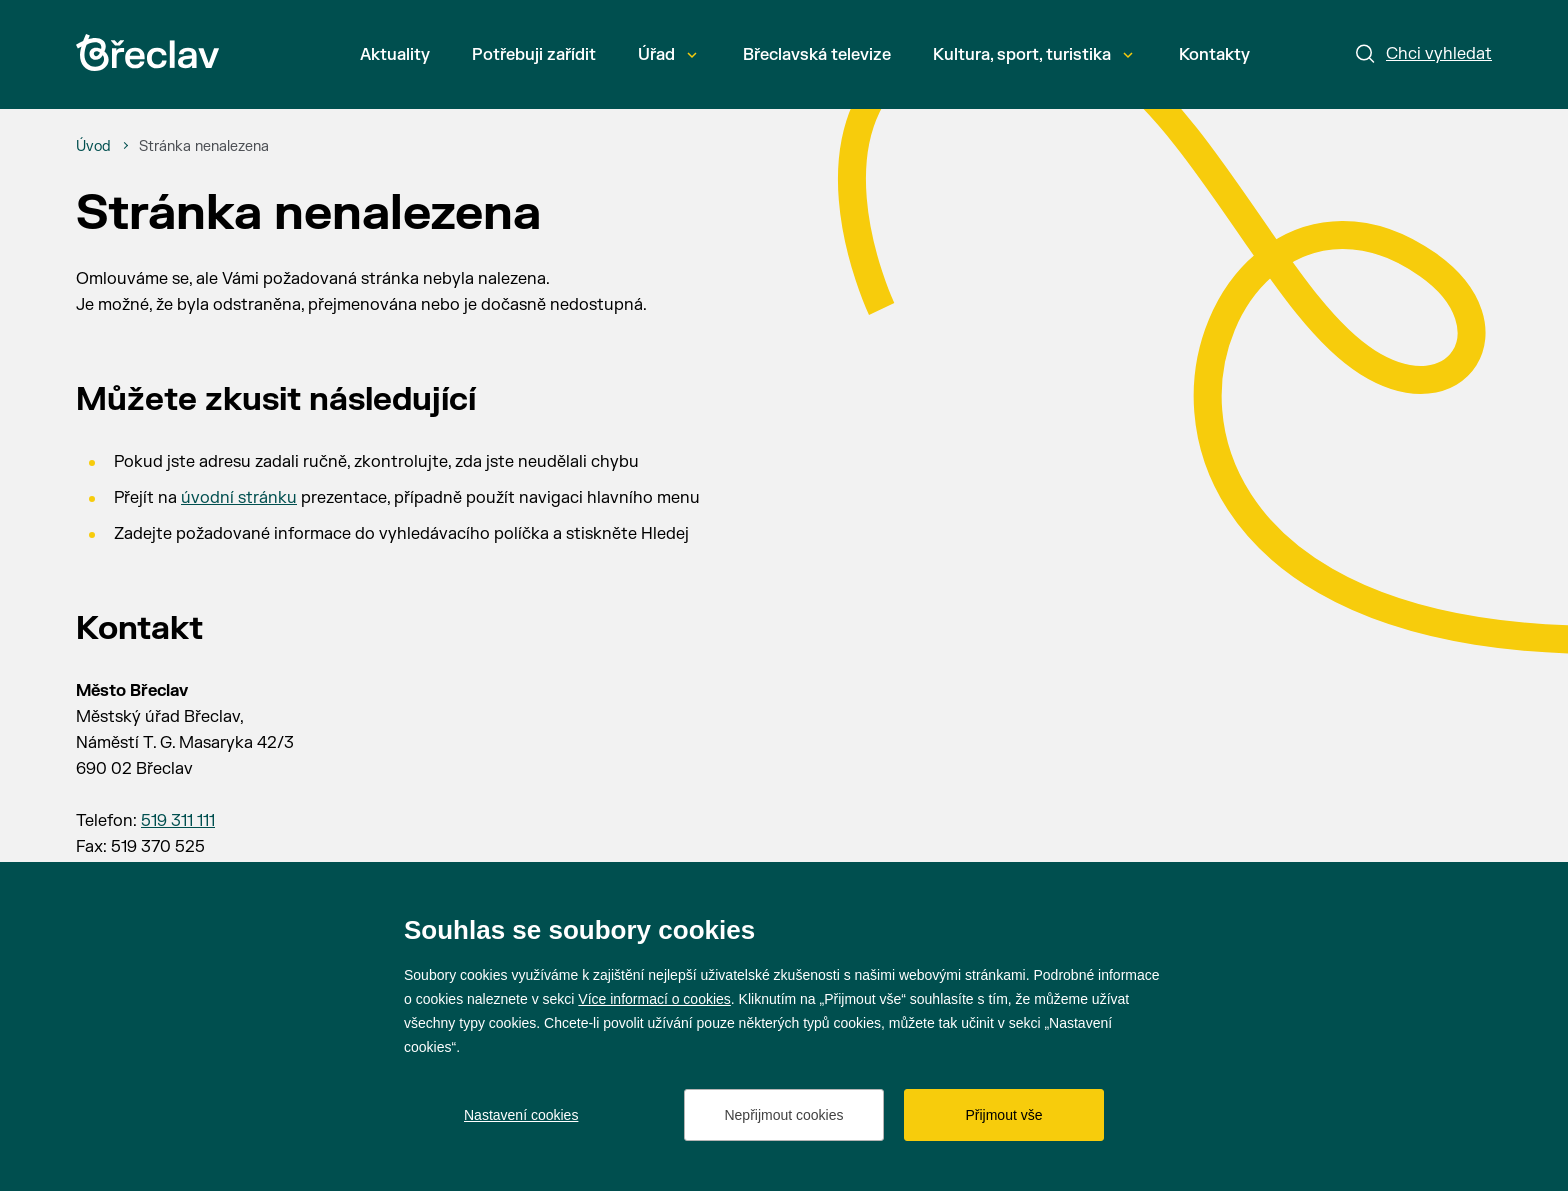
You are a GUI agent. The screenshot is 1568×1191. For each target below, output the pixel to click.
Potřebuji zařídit (534, 55)
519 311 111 (178, 821)
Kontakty (1214, 55)
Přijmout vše (1003, 1115)
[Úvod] (93, 147)
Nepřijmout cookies (783, 1115)
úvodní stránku (239, 498)
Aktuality (395, 55)
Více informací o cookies (654, 999)
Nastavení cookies (521, 1115)
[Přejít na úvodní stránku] (147, 52)
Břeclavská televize (817, 55)
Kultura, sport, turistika (1033, 55)
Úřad (667, 55)
